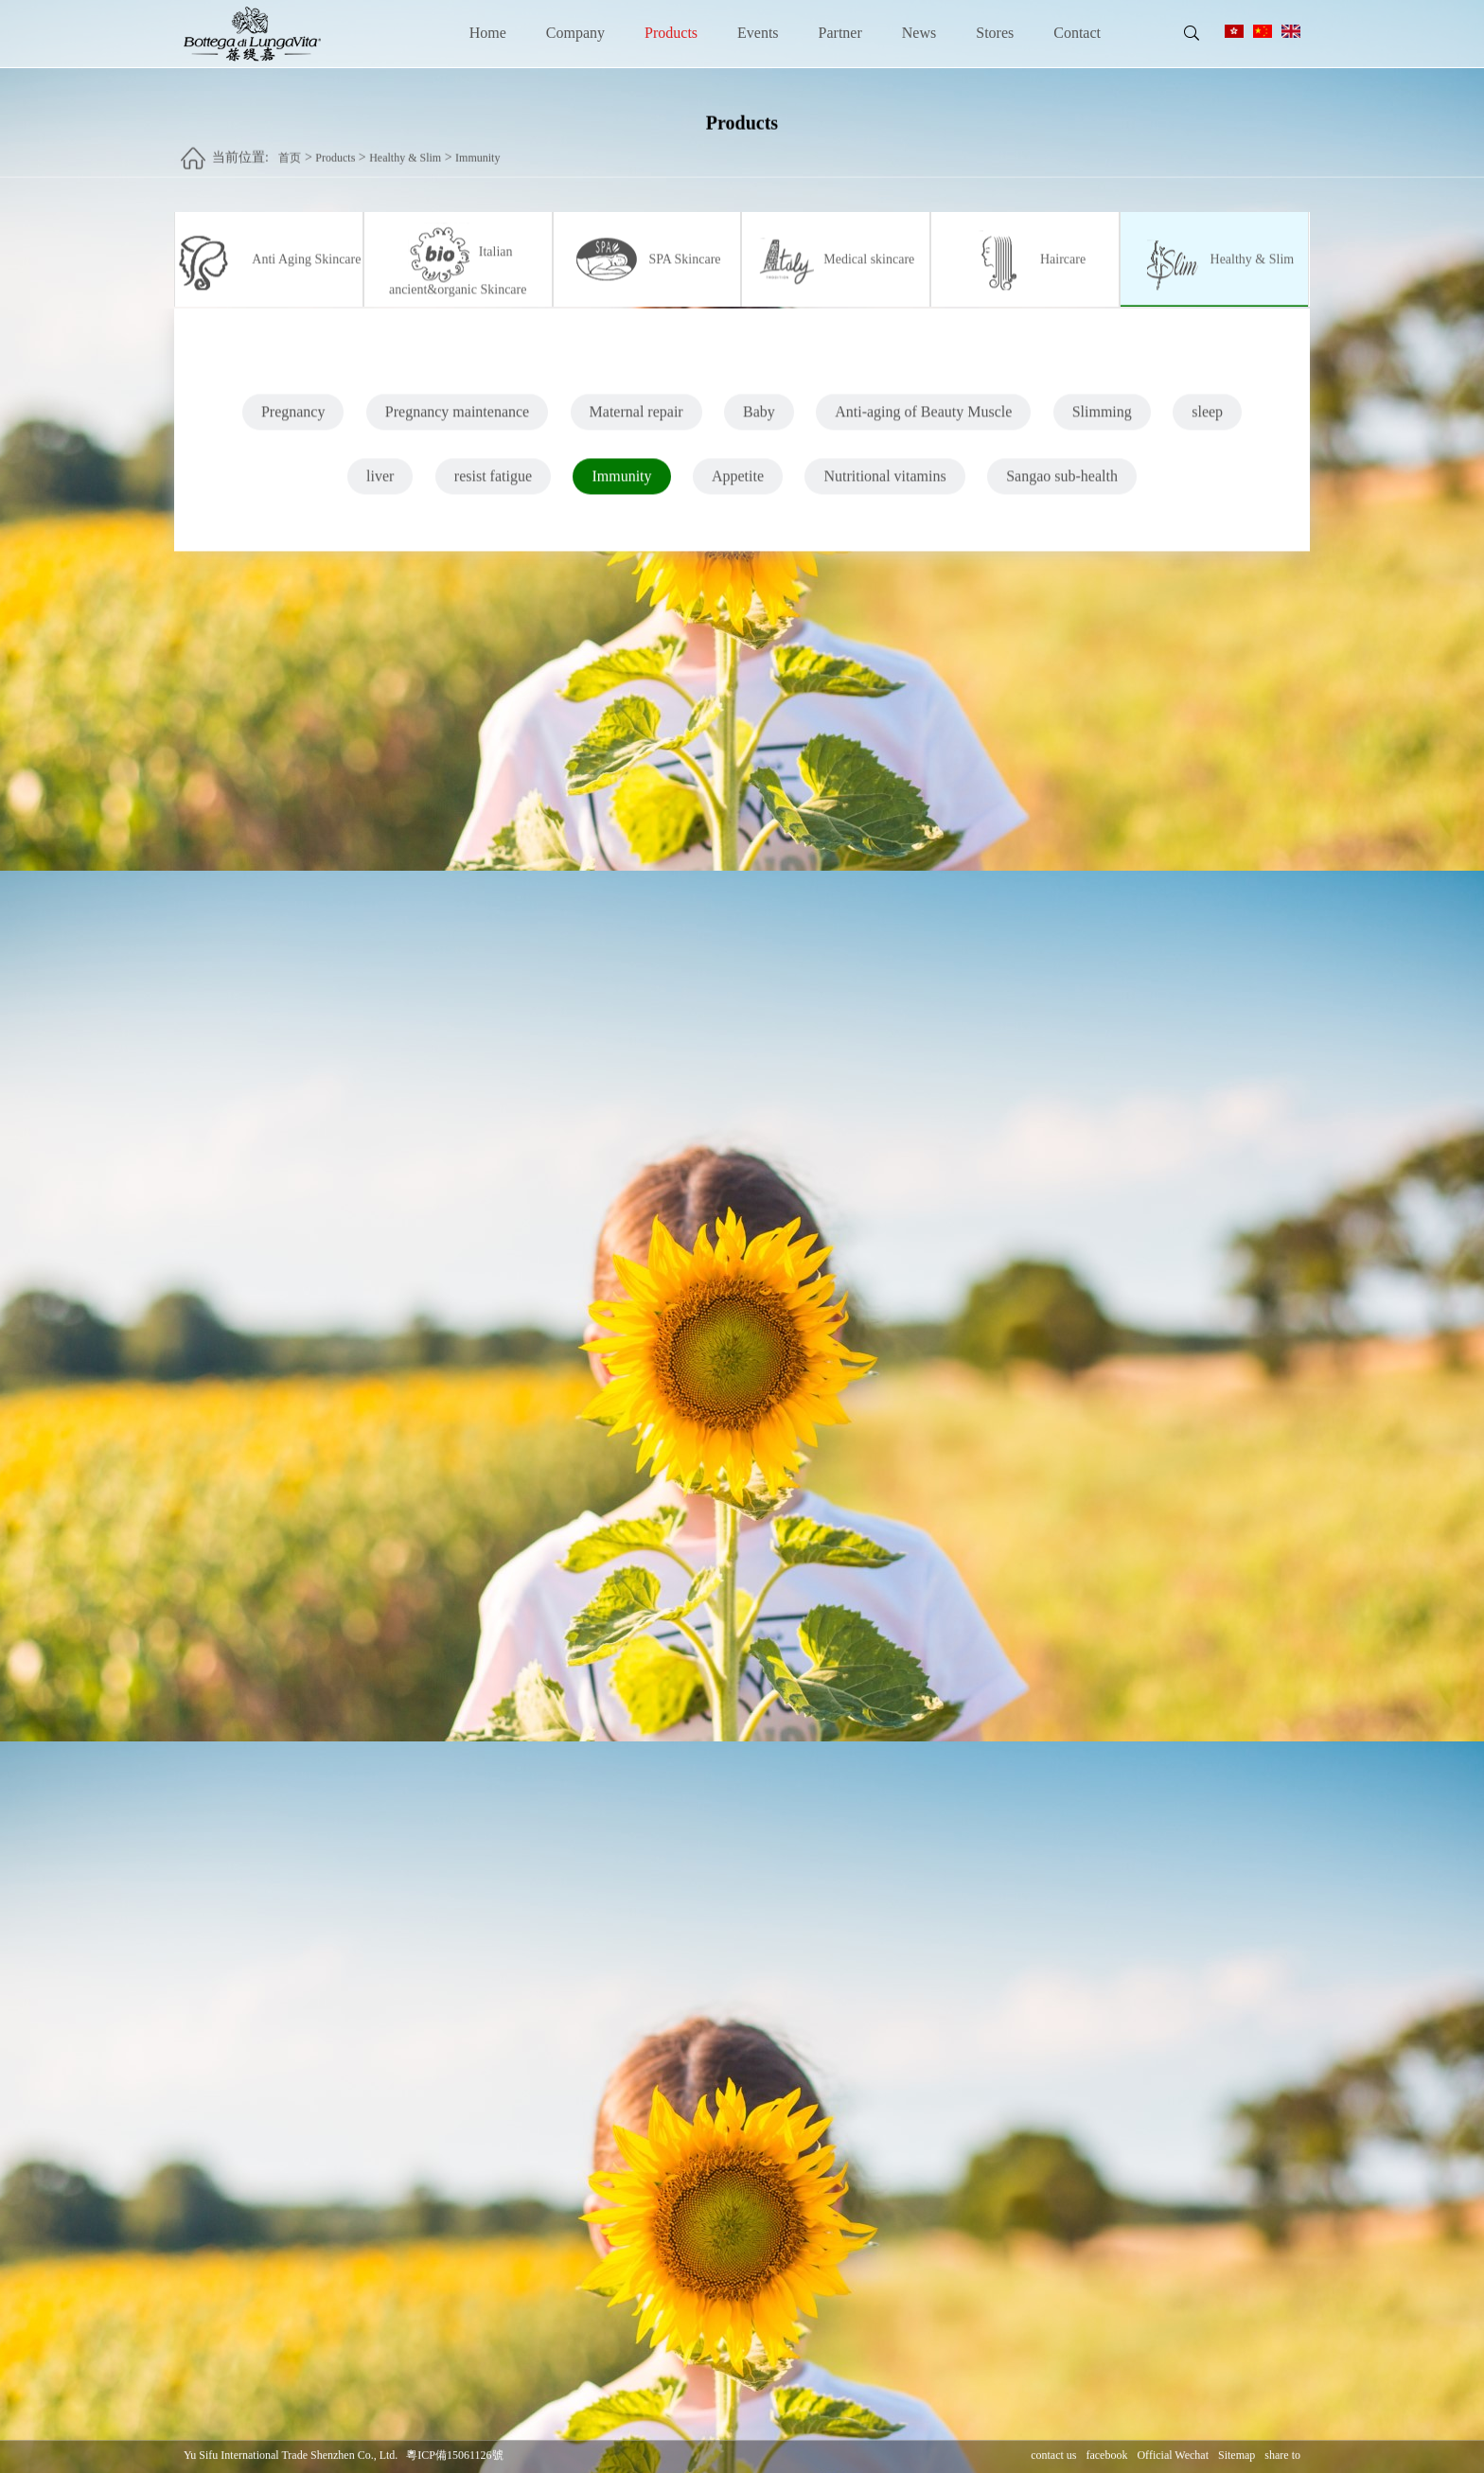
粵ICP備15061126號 (454, 2456)
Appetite (738, 485)
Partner (840, 33)
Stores (995, 33)
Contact (1077, 33)
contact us (1053, 2456)
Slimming (1102, 421)
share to (1282, 2456)
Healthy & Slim (405, 148)
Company (575, 33)
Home (487, 33)
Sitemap (1236, 2456)
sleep (1207, 421)
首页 (289, 148)
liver (380, 485)
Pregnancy (293, 421)
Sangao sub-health (1062, 485)
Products (671, 33)
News (919, 33)
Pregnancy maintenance (457, 421)
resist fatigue (493, 485)
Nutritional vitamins (884, 485)
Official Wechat (1173, 2456)
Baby (759, 421)
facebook (1106, 2456)
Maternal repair (636, 421)
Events (758, 33)
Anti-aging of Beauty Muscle (923, 421)
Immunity (477, 148)
